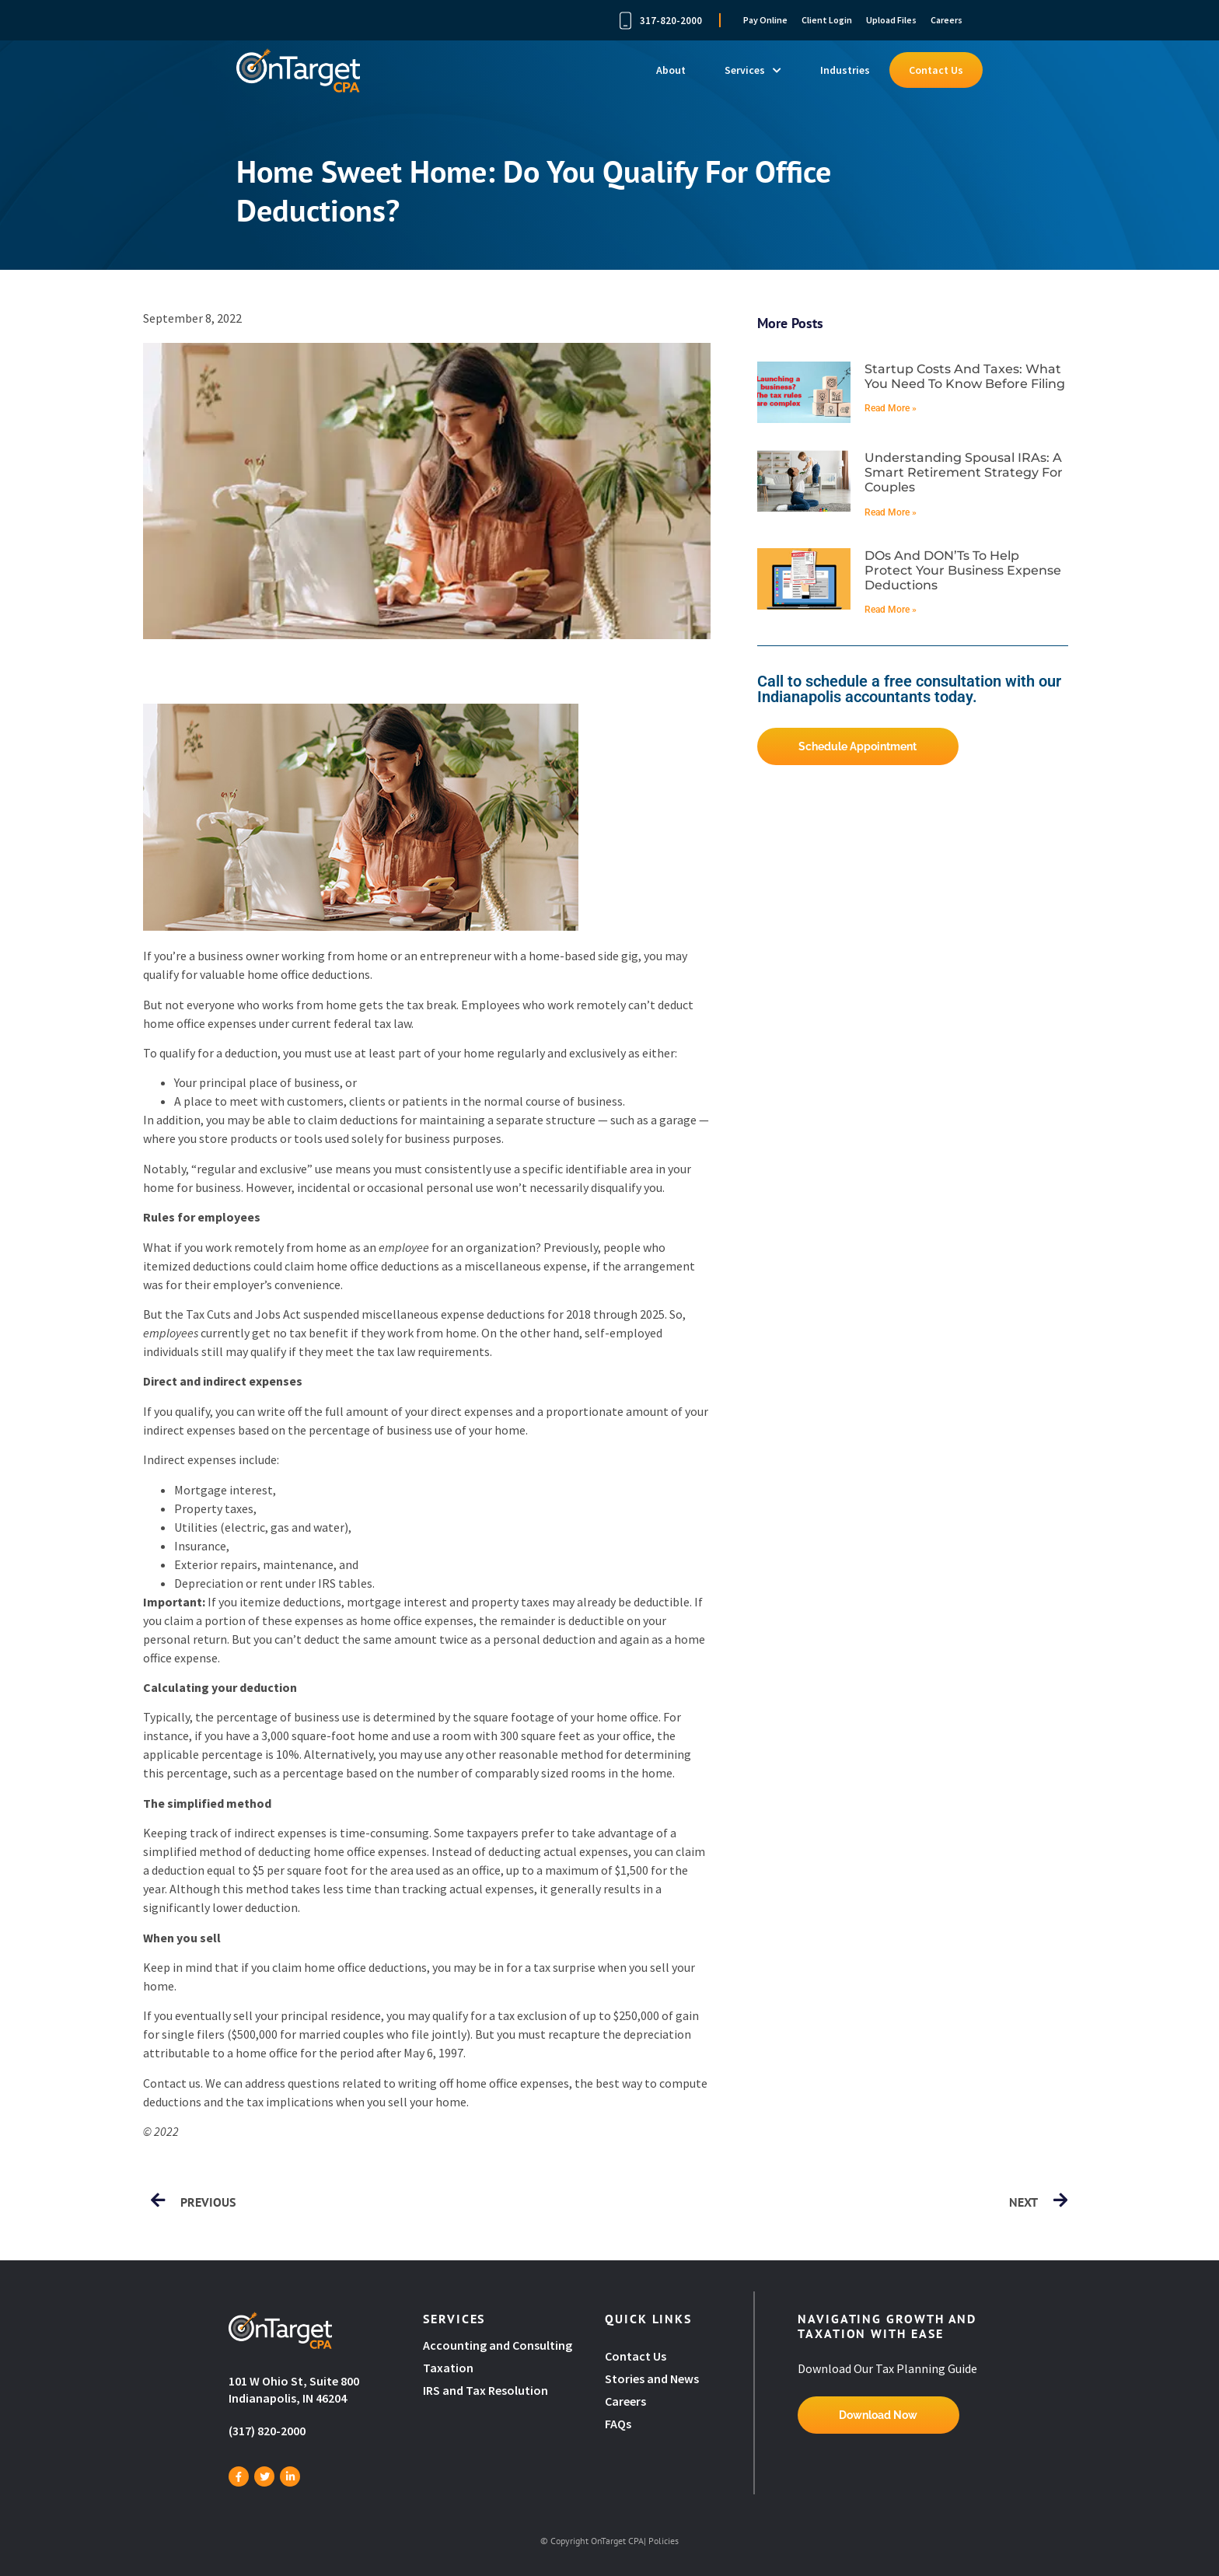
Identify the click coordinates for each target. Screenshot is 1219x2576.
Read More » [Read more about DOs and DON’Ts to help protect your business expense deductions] (890, 609)
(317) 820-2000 (267, 2430)
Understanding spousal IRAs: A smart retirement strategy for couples (963, 472)
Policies (663, 2540)
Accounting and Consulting (499, 2345)
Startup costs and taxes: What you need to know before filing (964, 376)
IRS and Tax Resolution (485, 2390)
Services (753, 70)
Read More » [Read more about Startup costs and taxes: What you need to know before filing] (890, 408)
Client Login (827, 20)
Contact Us (936, 70)
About (671, 70)
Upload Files (891, 20)
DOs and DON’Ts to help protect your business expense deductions (962, 570)
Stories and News (652, 2378)
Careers (946, 20)
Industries (845, 70)
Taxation (448, 2367)
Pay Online (765, 20)
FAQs (618, 2423)
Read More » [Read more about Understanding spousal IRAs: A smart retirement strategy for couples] (890, 512)
